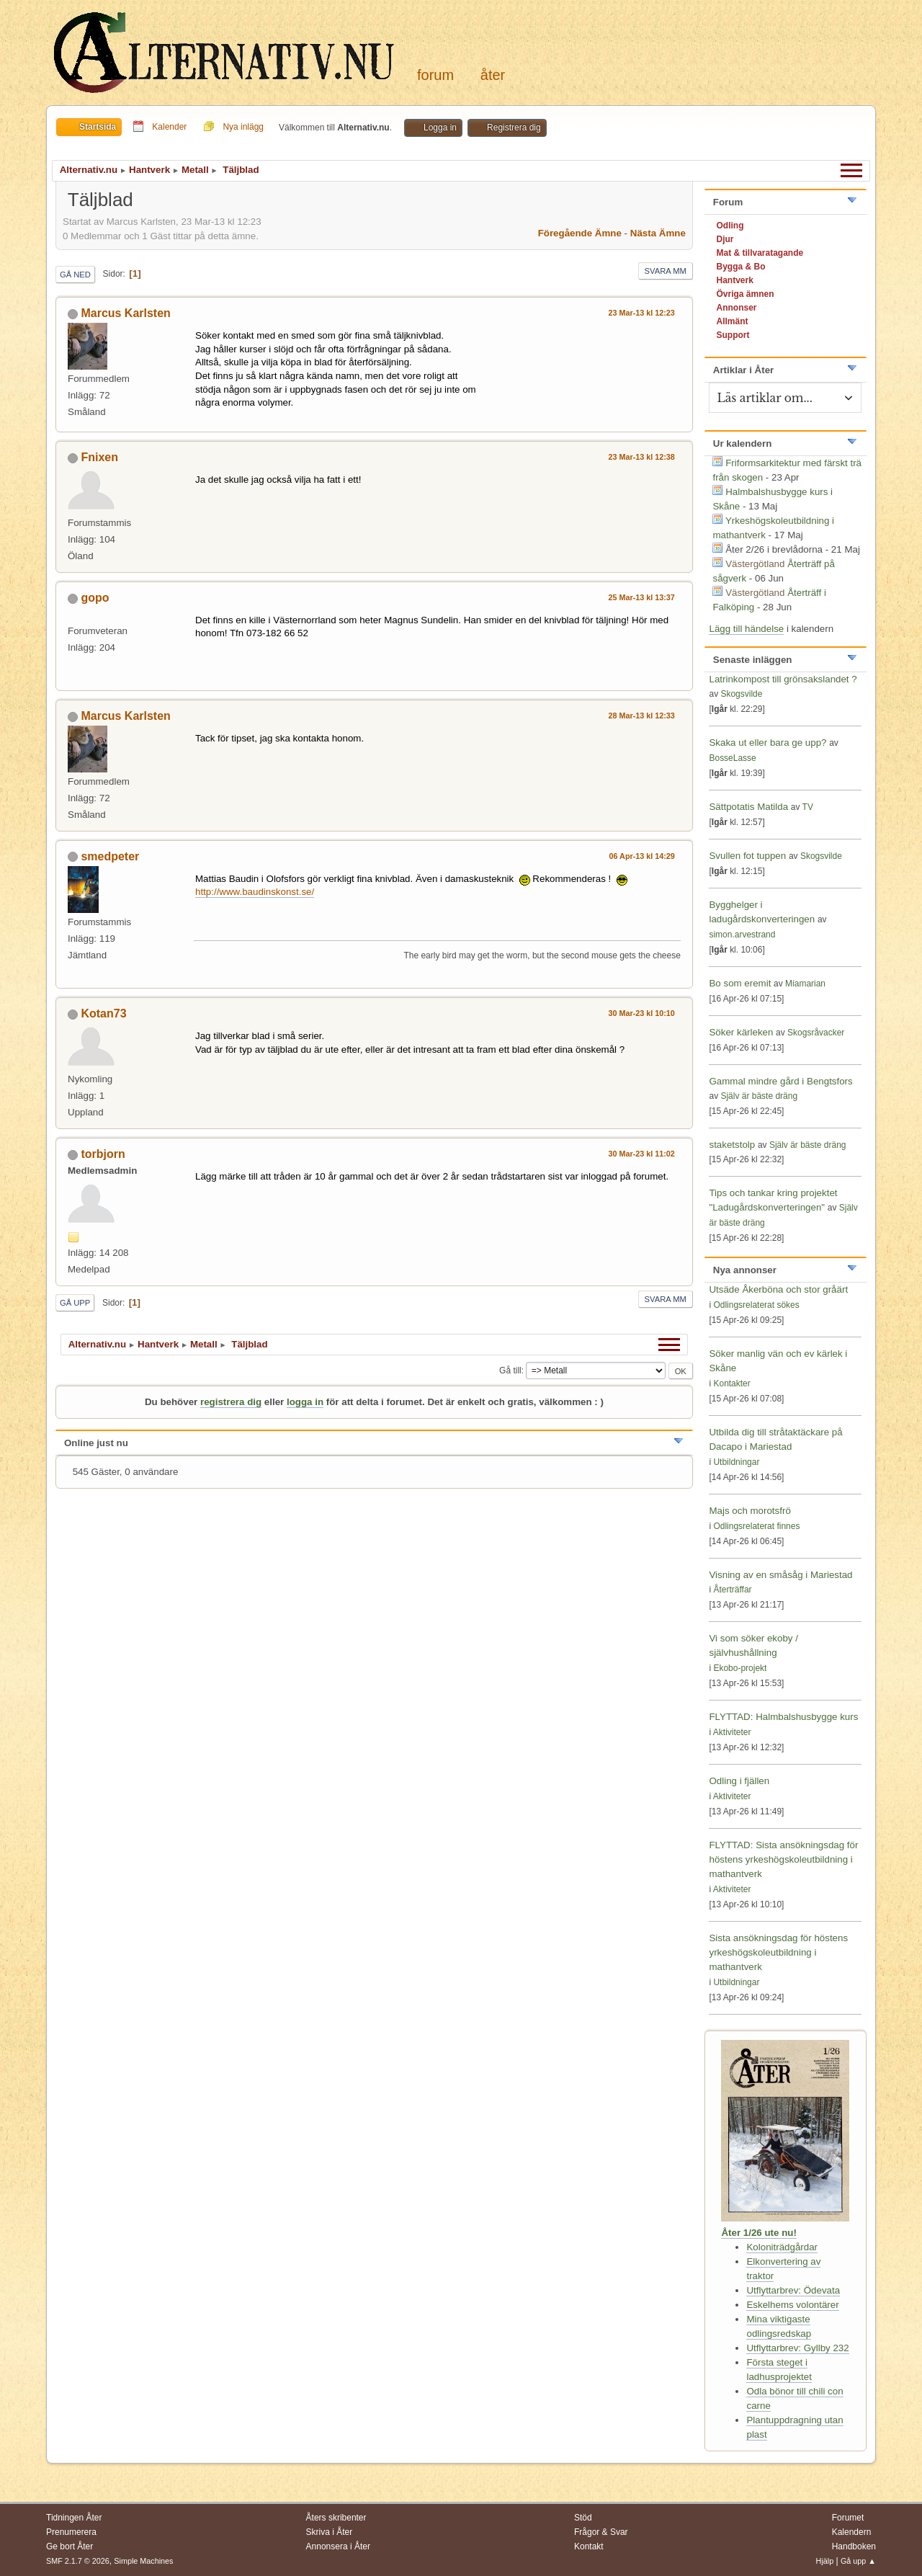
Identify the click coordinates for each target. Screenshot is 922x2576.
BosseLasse (732, 758)
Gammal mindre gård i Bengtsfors (780, 1081)
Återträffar (732, 1590)
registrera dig (230, 1401)
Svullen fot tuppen (747, 855)
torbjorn (103, 1154)
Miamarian (805, 984)
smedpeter (110, 856)
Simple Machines (143, 2561)
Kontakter (731, 1383)
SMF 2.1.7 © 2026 (77, 2561)
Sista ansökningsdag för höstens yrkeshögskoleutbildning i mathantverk (778, 1952)
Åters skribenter (336, 2518)
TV (807, 807)
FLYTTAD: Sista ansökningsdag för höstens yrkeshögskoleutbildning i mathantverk (783, 1859)
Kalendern (852, 2532)
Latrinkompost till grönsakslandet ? (782, 679)
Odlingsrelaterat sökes (756, 1305)
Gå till (510, 1370)
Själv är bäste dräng (758, 1096)
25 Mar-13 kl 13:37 (642, 597)
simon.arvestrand (742, 935)
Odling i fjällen (739, 1780)
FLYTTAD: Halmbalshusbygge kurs (783, 1716)
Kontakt (589, 2546)
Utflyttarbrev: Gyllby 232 (797, 2348)
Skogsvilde (741, 694)
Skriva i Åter (329, 2532)
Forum (435, 75)
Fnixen (99, 457)
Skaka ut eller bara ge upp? (767, 742)
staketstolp (732, 1144)
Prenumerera (71, 2532)
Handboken (854, 2546)
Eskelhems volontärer (792, 2304)
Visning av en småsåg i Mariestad (780, 1574)
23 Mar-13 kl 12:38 (642, 457)
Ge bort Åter (69, 2546)
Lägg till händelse (746, 628)
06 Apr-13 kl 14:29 (642, 856)
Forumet (848, 2518)
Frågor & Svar (601, 2532)
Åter (492, 75)
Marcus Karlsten (125, 313)
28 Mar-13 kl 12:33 (642, 715)
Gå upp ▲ (858, 2561)
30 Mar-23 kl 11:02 (642, 1153)
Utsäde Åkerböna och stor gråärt (778, 1289)
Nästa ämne (658, 233)
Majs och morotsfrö (749, 1510)
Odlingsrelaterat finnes (756, 1526)
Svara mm (665, 271)
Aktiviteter (732, 1732)
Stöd (583, 2518)
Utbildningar (736, 1462)
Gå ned (75, 274)
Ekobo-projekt (739, 1668)
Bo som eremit (740, 983)
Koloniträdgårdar (782, 2247)
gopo (95, 598)
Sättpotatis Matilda (748, 806)
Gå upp (75, 1302)
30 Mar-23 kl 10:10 (642, 1013)
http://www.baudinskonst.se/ (254, 891)
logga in (305, 1401)
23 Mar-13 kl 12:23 (642, 312)
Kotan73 (103, 1013)
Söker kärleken (742, 1032)
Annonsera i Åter (338, 2546)
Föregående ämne (580, 233)
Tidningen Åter (74, 2518)
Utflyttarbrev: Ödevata (793, 2290)
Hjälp (825, 2561)
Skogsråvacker (815, 1033)
